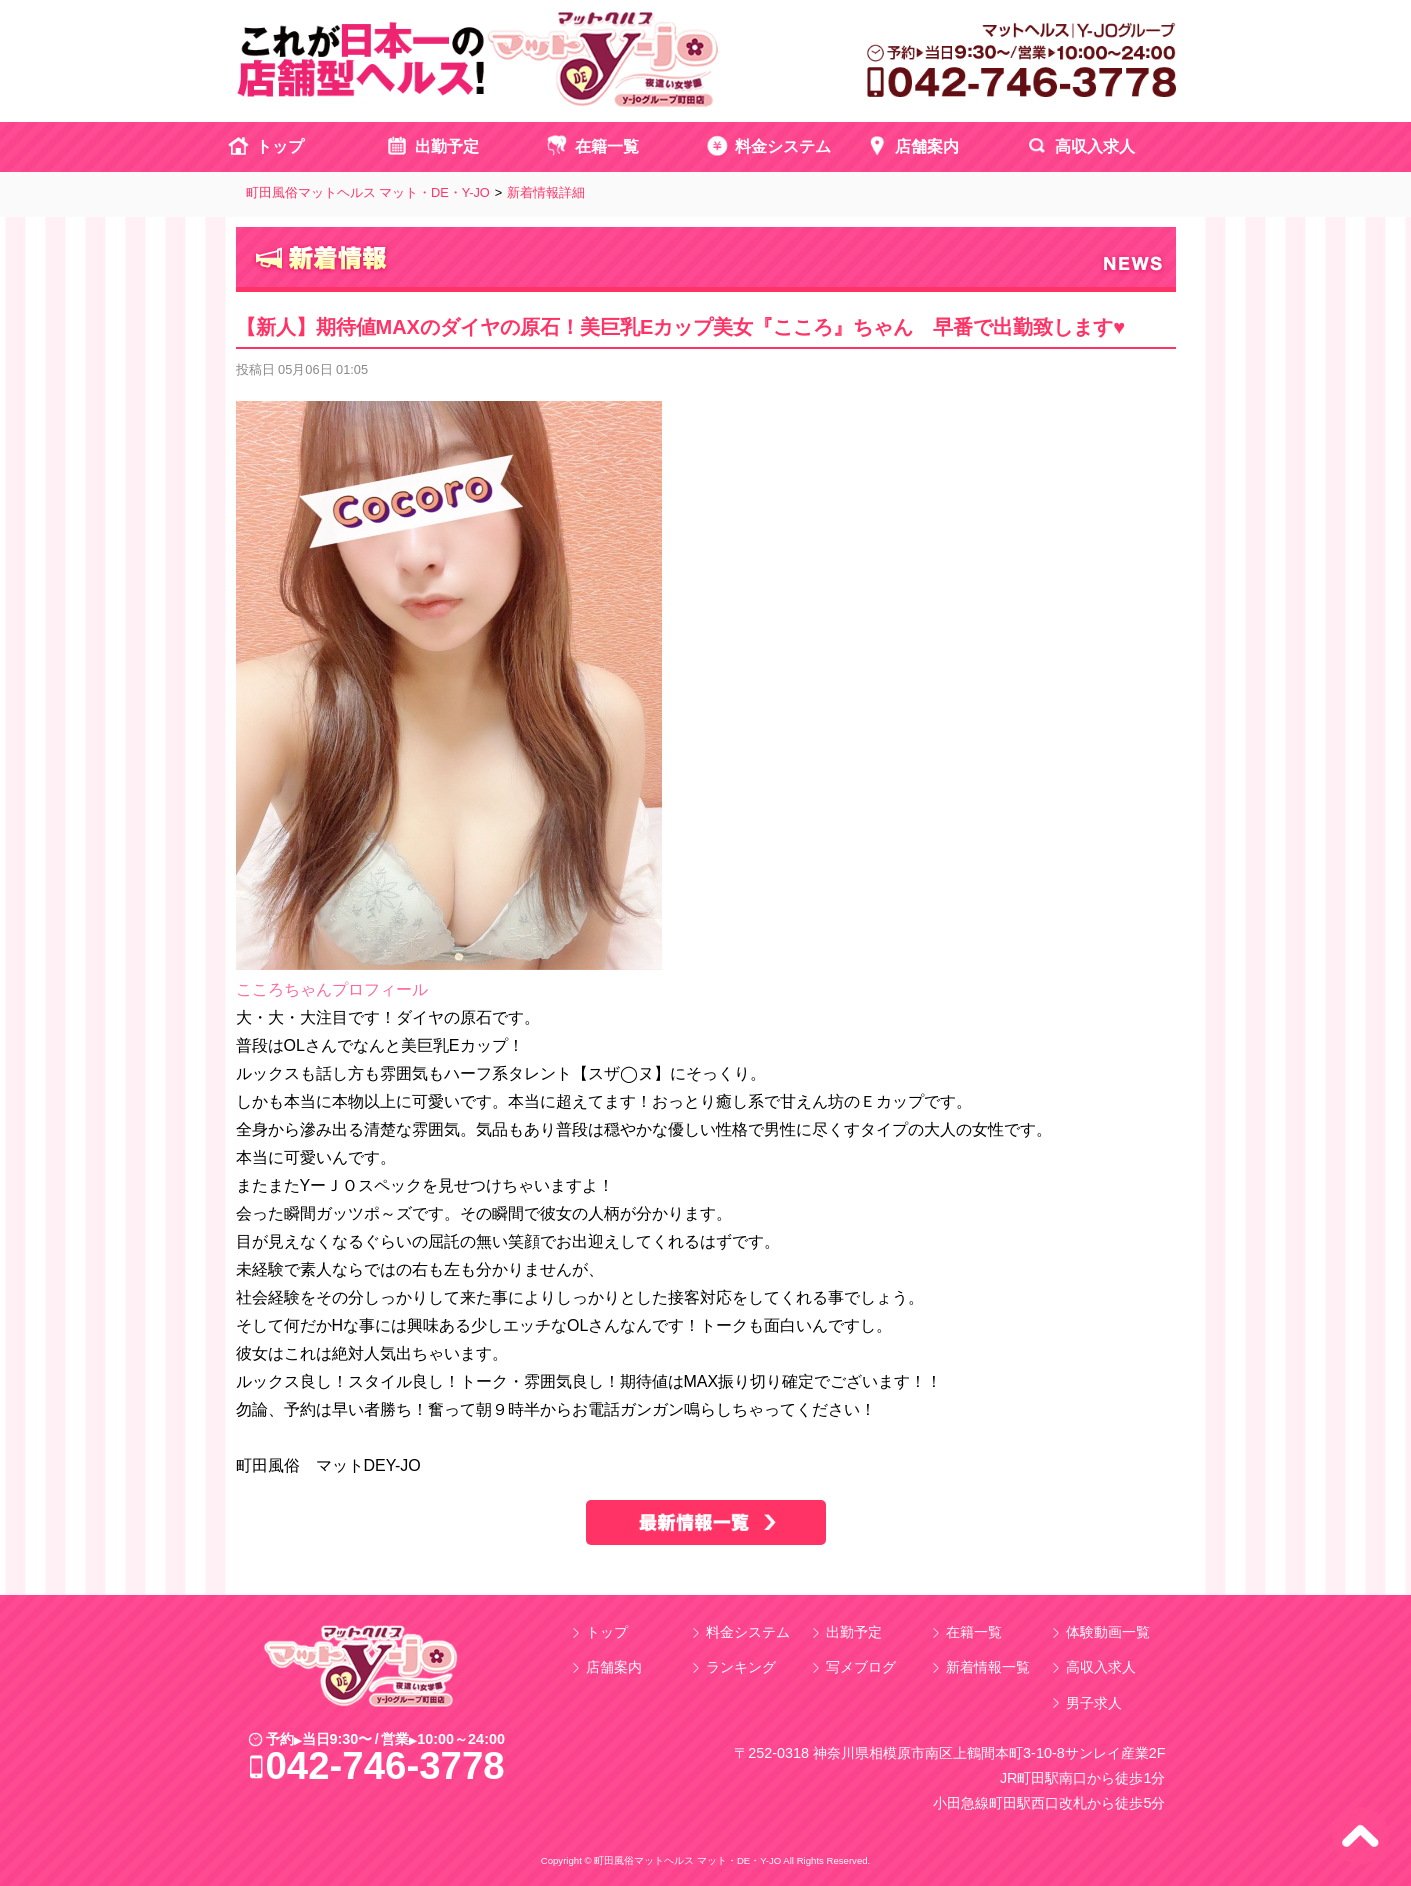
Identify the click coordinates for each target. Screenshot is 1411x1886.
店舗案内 (927, 146)
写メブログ (861, 1667)
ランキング (741, 1667)
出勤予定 (447, 146)
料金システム (783, 146)
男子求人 (1094, 1703)
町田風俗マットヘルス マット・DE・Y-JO (368, 193)
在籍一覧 (607, 146)
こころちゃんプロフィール (332, 989)
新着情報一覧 (988, 1667)
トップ (280, 146)
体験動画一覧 (1108, 1632)
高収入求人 (1095, 146)
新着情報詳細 (546, 193)
